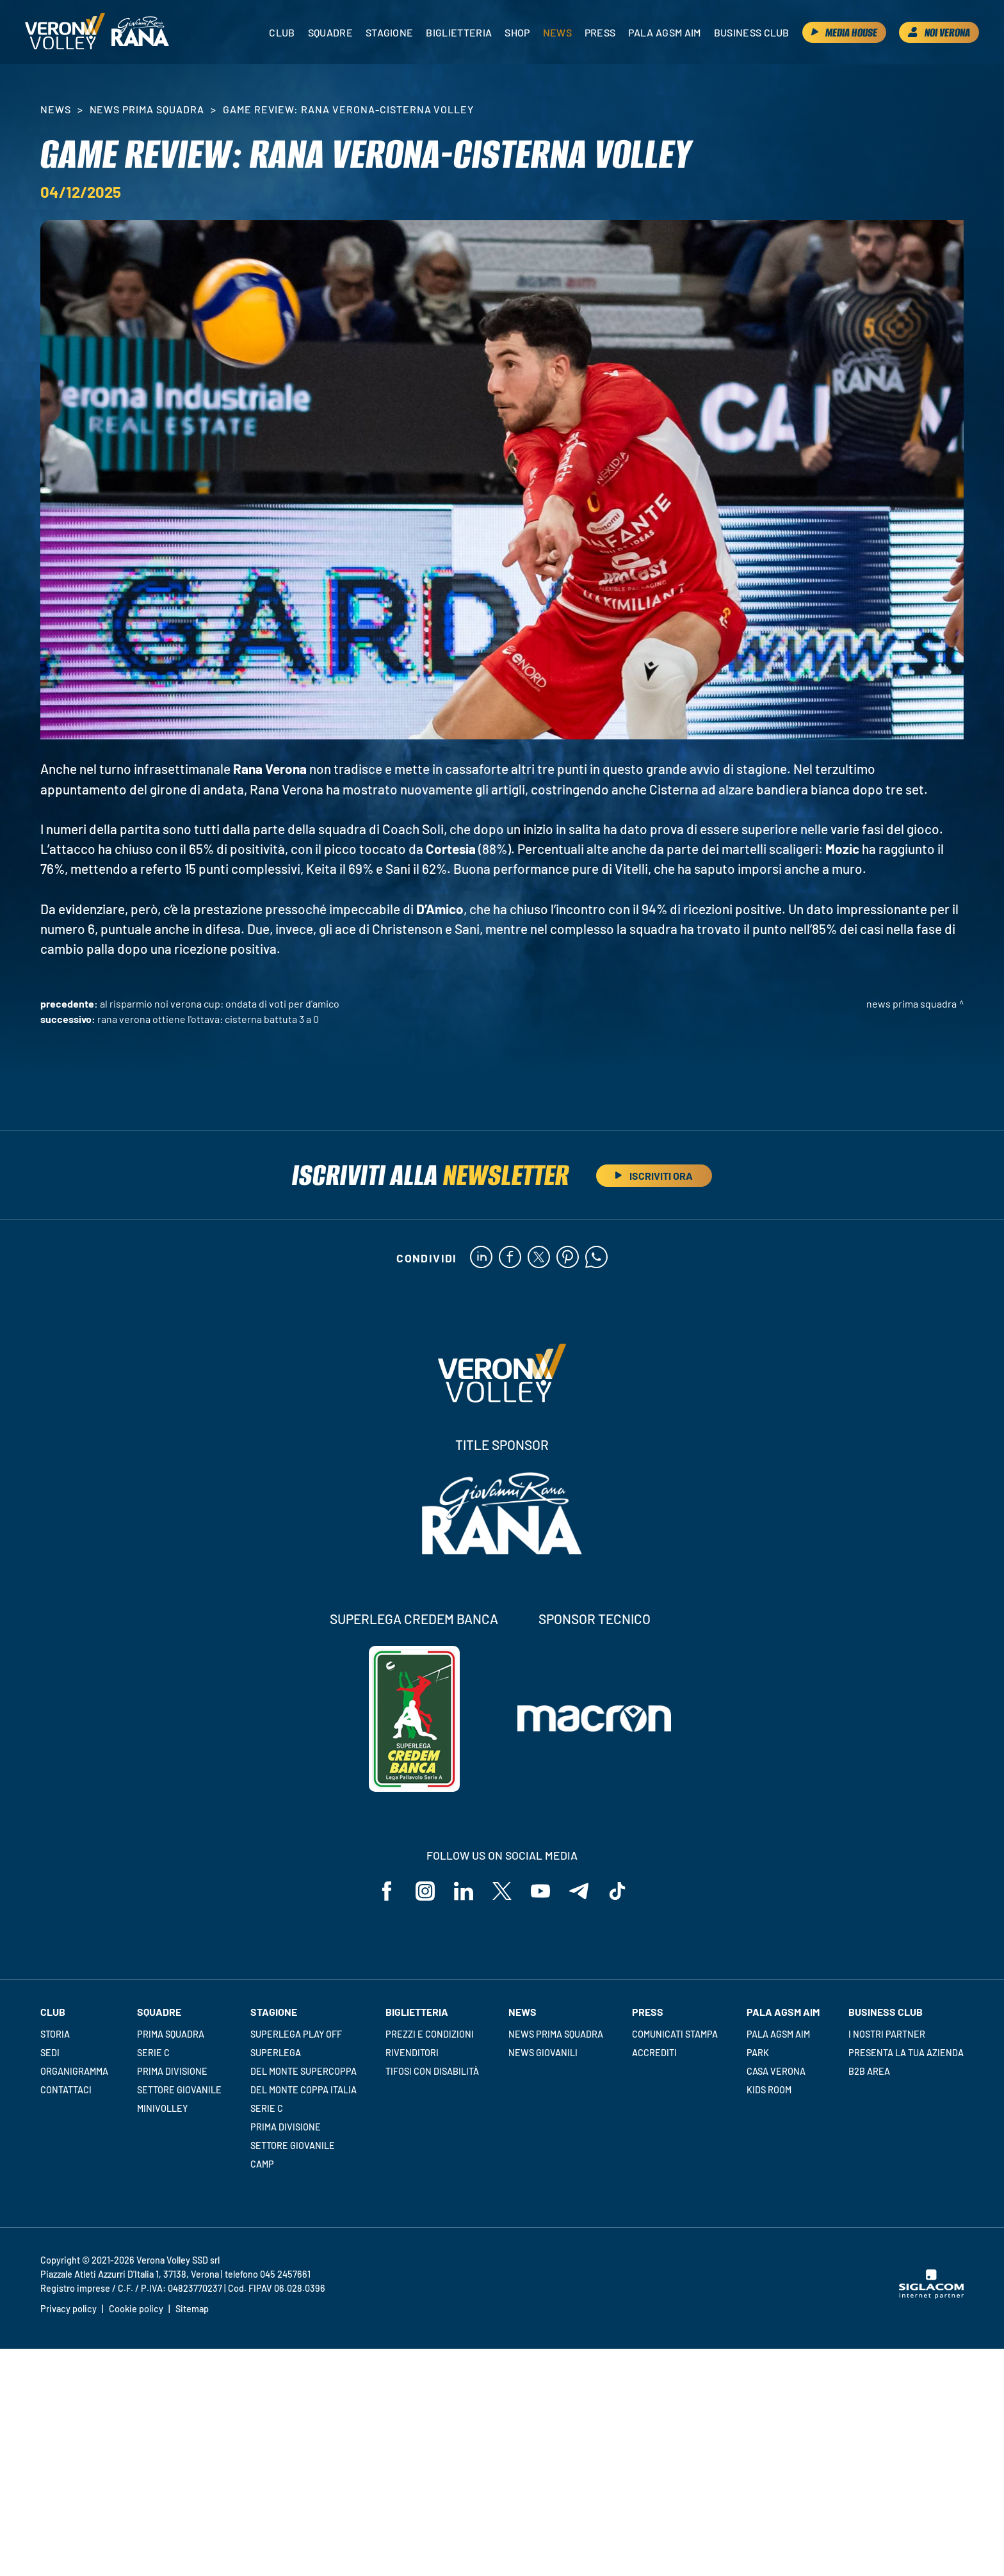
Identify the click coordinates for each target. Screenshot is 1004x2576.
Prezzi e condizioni (429, 2034)
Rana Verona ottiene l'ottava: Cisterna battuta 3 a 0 (208, 1019)
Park (758, 2052)
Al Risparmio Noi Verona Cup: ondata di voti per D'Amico (219, 1003)
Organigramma (74, 2071)
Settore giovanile (179, 2089)
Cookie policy (136, 2308)
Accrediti (654, 2052)
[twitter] (539, 1258)
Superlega (275, 2052)
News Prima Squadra (147, 109)
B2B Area (869, 2071)
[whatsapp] (596, 1258)
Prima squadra (170, 2034)
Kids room (769, 2089)
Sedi (50, 2052)
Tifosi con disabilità (432, 2071)
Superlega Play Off (296, 2034)
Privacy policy (68, 2308)
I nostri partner (886, 2034)
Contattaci (66, 2089)
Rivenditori (412, 2052)
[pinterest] (567, 1258)
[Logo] (65, 32)
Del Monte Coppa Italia (303, 2089)
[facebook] (510, 1258)
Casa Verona (776, 2071)
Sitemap (192, 2308)
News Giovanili (543, 2052)
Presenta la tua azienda (906, 2052)
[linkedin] (481, 1258)
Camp (262, 2164)
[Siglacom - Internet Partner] (931, 2295)
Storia (55, 2034)
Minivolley (162, 2108)
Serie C (153, 2052)
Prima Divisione (172, 2071)
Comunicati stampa (675, 2034)
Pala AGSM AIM (778, 2034)
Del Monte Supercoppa (303, 2071)
